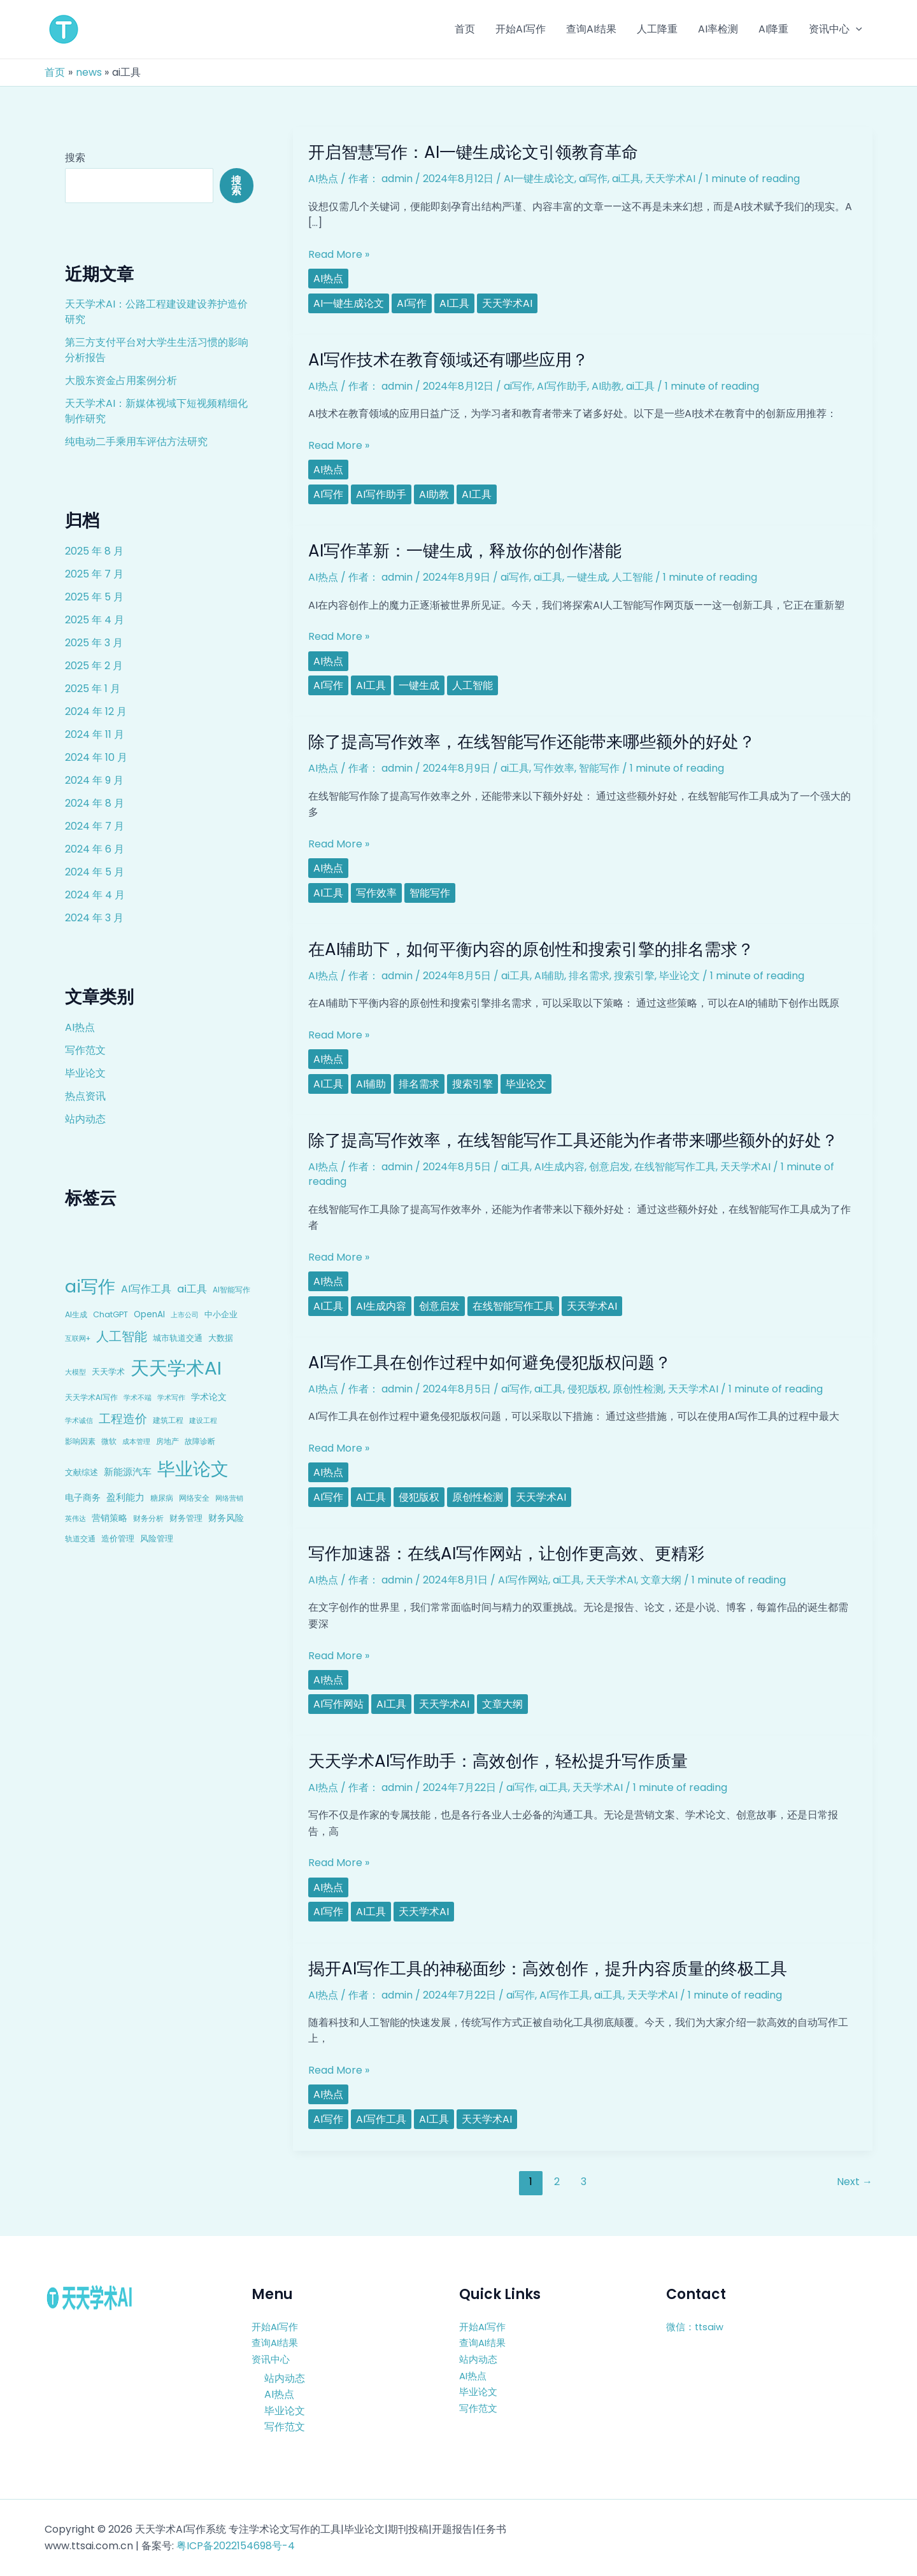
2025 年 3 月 (94, 642)
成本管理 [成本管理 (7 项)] (136, 1441)
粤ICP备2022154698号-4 (235, 2545)
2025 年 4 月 (94, 619)
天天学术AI (670, 178)
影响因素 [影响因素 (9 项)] (80, 1441)
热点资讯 (85, 1096)
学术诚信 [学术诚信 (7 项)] (79, 1420)
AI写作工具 (564, 1995)
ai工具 (626, 178)
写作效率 (554, 768)
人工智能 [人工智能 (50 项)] (121, 1336)
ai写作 (593, 178)
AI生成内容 (559, 1166)
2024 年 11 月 (94, 734)
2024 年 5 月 (94, 872)
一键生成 (587, 577)
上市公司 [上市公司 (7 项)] (185, 1315)
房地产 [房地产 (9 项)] (167, 1441)
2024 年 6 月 (94, 849)
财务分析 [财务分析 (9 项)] (148, 1518)
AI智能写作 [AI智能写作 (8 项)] (231, 1290)
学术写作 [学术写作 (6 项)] (171, 1398)
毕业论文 (85, 1073)
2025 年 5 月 (94, 597)
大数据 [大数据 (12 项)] (220, 1338)
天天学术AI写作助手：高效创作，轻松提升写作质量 (498, 1761)
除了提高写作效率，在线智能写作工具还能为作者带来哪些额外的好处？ (573, 1140)
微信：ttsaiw (696, 2326)
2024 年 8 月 (94, 803)
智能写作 (599, 768)
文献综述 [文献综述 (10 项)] (81, 1472)
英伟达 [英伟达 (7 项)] (75, 1518)
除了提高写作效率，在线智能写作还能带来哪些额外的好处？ (531, 741)
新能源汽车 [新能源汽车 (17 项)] (128, 1471)
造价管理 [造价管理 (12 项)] (117, 1538)
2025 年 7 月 (94, 574)
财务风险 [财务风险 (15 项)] (226, 1517)
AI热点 (80, 1027)
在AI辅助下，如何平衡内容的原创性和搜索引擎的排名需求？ (531, 949)
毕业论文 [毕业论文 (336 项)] (193, 1469)
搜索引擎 (634, 975)
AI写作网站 (523, 1580)
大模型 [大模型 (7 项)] (75, 1372)
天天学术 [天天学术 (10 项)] (108, 1371)
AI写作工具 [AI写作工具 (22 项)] (146, 1289)
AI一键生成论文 (539, 178)
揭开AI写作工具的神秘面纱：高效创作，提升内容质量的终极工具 (547, 1968)
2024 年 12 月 (96, 711)
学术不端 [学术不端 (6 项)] (138, 1398)
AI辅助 (549, 975)
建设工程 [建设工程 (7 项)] (203, 1420)
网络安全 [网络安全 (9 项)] (194, 1497)
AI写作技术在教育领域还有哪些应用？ (448, 359)
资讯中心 (272, 2359)
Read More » (338, 254)
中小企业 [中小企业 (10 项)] (221, 1314)
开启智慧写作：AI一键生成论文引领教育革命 (473, 152)
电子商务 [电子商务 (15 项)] (83, 1497)
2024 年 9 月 (94, 780)
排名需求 (589, 975)
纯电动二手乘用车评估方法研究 (136, 441)
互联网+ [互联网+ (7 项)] (77, 1338)
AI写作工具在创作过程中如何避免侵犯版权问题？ (489, 1362)
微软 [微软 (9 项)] (109, 1441)
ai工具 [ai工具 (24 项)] (192, 1289)
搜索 (75, 157)
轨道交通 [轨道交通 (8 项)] (80, 1539)
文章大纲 (661, 1580)
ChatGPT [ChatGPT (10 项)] (110, 1314)
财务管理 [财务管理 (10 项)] (186, 1518)
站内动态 (85, 1119)
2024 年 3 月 (94, 917)
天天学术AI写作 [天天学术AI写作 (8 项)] (91, 1397)
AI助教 (607, 386)
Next (854, 2181)
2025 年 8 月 (94, 551)
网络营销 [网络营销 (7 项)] (229, 1498)
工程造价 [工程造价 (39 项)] (123, 1419)
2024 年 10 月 (96, 757)
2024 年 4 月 (95, 895)
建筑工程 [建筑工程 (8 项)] (168, 1420)
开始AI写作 (277, 2326)
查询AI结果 (277, 2342)
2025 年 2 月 (94, 665)
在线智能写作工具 (675, 1166)
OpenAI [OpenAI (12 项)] (149, 1314)
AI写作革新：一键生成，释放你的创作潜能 (465, 550)
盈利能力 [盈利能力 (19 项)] (125, 1497)
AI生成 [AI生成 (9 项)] (76, 1314)
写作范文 (85, 1050)
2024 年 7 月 (94, 826)
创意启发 (609, 1166)
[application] (855, 29)
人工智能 (632, 577)
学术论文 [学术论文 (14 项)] (209, 1397)
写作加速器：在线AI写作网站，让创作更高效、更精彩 (506, 1553)
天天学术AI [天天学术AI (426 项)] (176, 1368)
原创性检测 (638, 1389)
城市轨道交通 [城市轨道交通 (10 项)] (178, 1338)
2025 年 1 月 (92, 688)
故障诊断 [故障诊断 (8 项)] (200, 1441)
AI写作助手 (562, 386)
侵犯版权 (587, 1389)
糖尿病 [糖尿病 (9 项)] (161, 1497)
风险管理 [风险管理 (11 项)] (156, 1538)
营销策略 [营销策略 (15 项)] (109, 1517)
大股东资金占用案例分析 (121, 380)
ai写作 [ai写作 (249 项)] (90, 1286)
